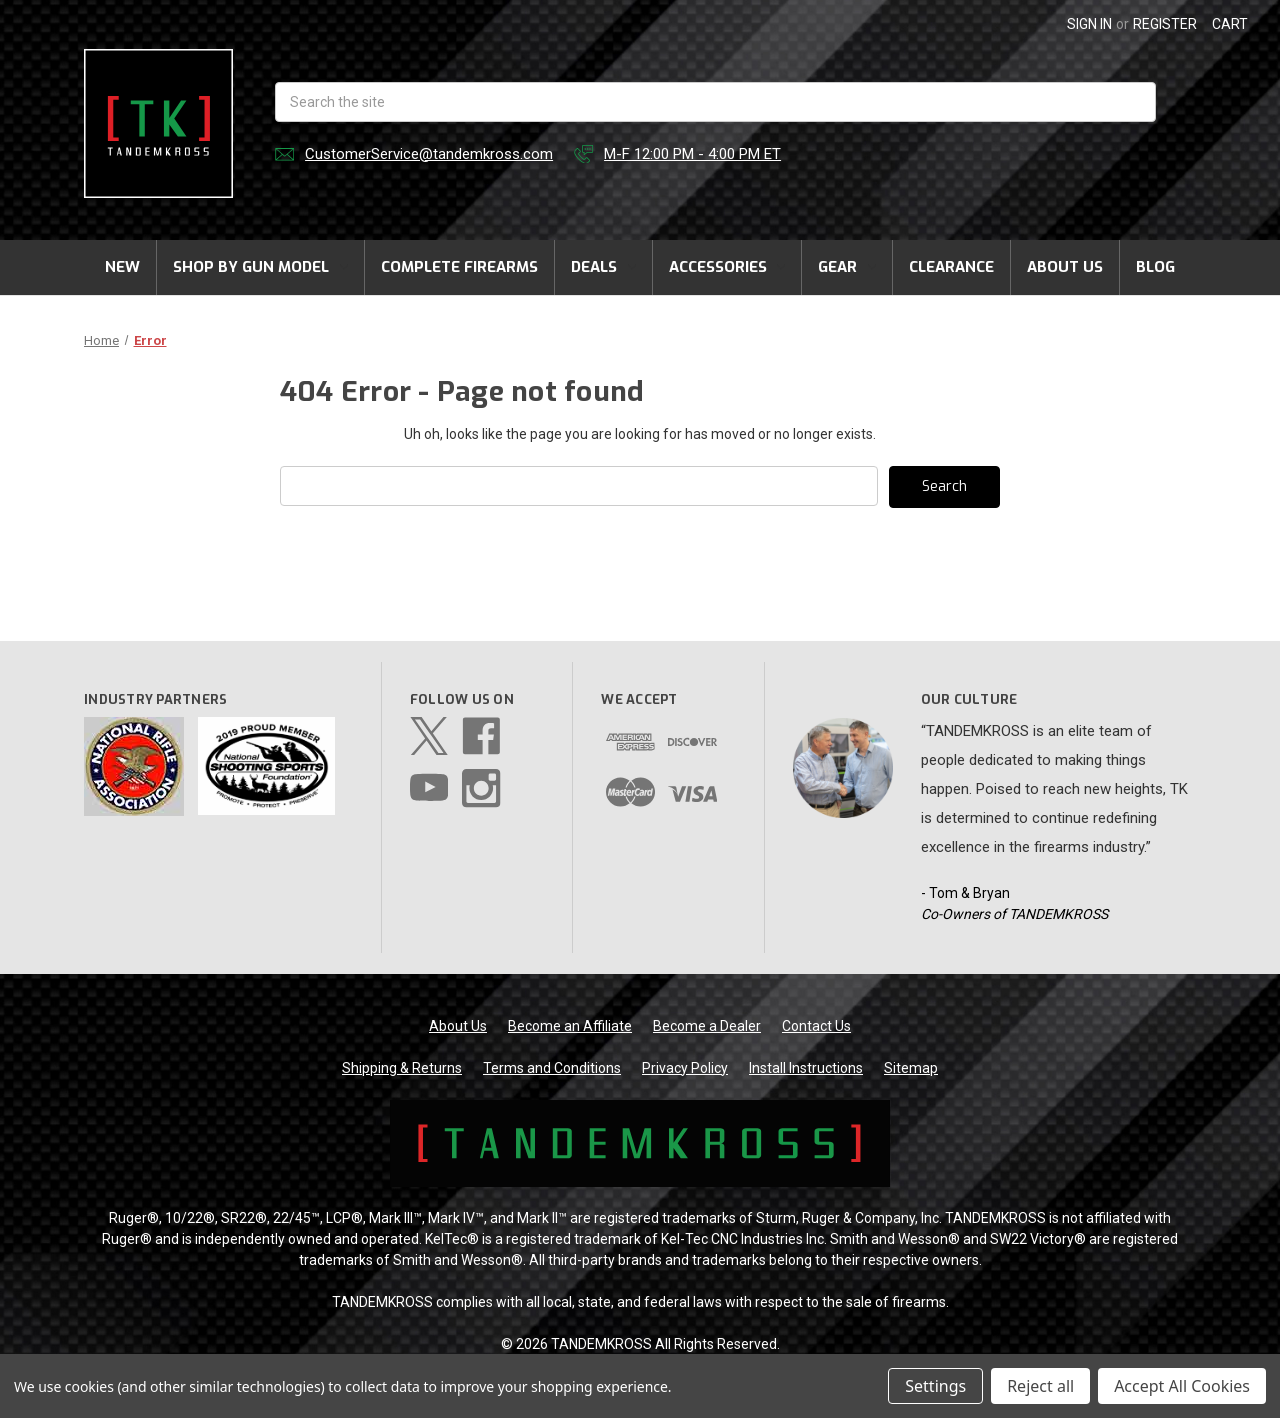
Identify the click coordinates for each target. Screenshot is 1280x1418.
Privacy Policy (685, 1068)
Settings (935, 1386)
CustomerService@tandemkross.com (429, 154)
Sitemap (911, 1068)
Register (1165, 24)
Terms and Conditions (552, 1068)
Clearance (951, 267)
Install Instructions (806, 1068)
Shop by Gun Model (260, 267)
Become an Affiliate (570, 1026)
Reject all (1040, 1386)
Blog (1155, 267)
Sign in (1089, 24)
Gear (847, 267)
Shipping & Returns (402, 1068)
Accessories (727, 267)
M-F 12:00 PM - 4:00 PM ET (692, 154)
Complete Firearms (459, 267)
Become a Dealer (707, 1026)
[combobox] (715, 102)
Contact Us (816, 1026)
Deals (603, 267)
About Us (1065, 267)
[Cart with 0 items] (1230, 24)
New (122, 267)
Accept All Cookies (1182, 1386)
